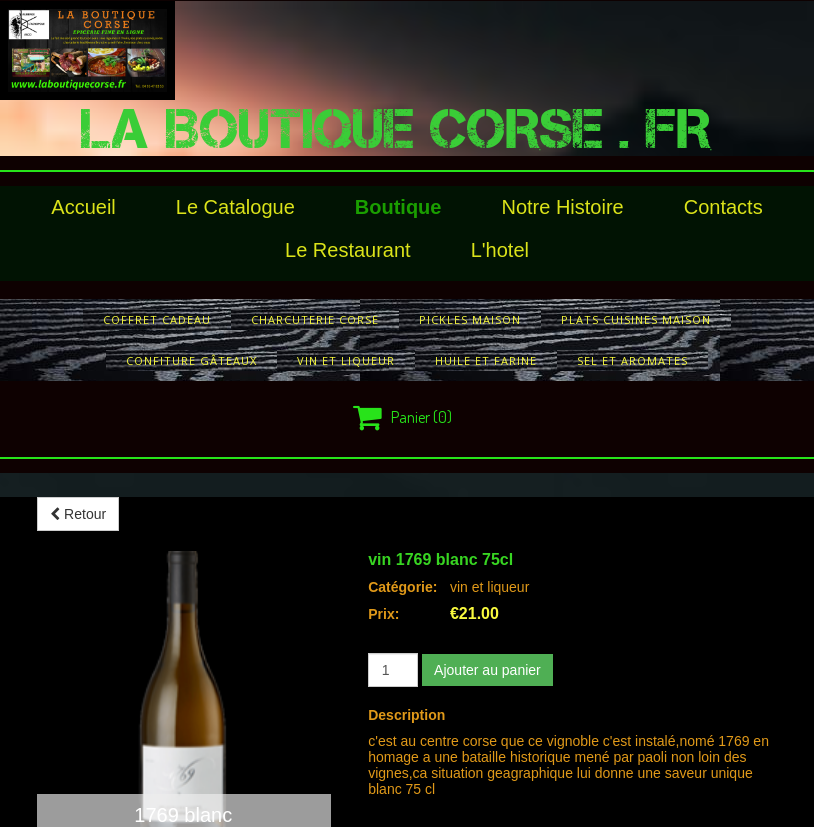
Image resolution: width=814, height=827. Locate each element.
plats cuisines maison (636, 319)
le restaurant (348, 250)
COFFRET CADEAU (157, 319)
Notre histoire (562, 207)
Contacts (723, 207)
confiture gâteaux (191, 360)
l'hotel (500, 250)
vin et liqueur (346, 360)
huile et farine (486, 360)
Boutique (398, 207)
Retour (78, 514)
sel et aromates (632, 360)
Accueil (83, 207)
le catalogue (235, 207)
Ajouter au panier (487, 670)
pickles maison (470, 319)
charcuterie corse (315, 319)
